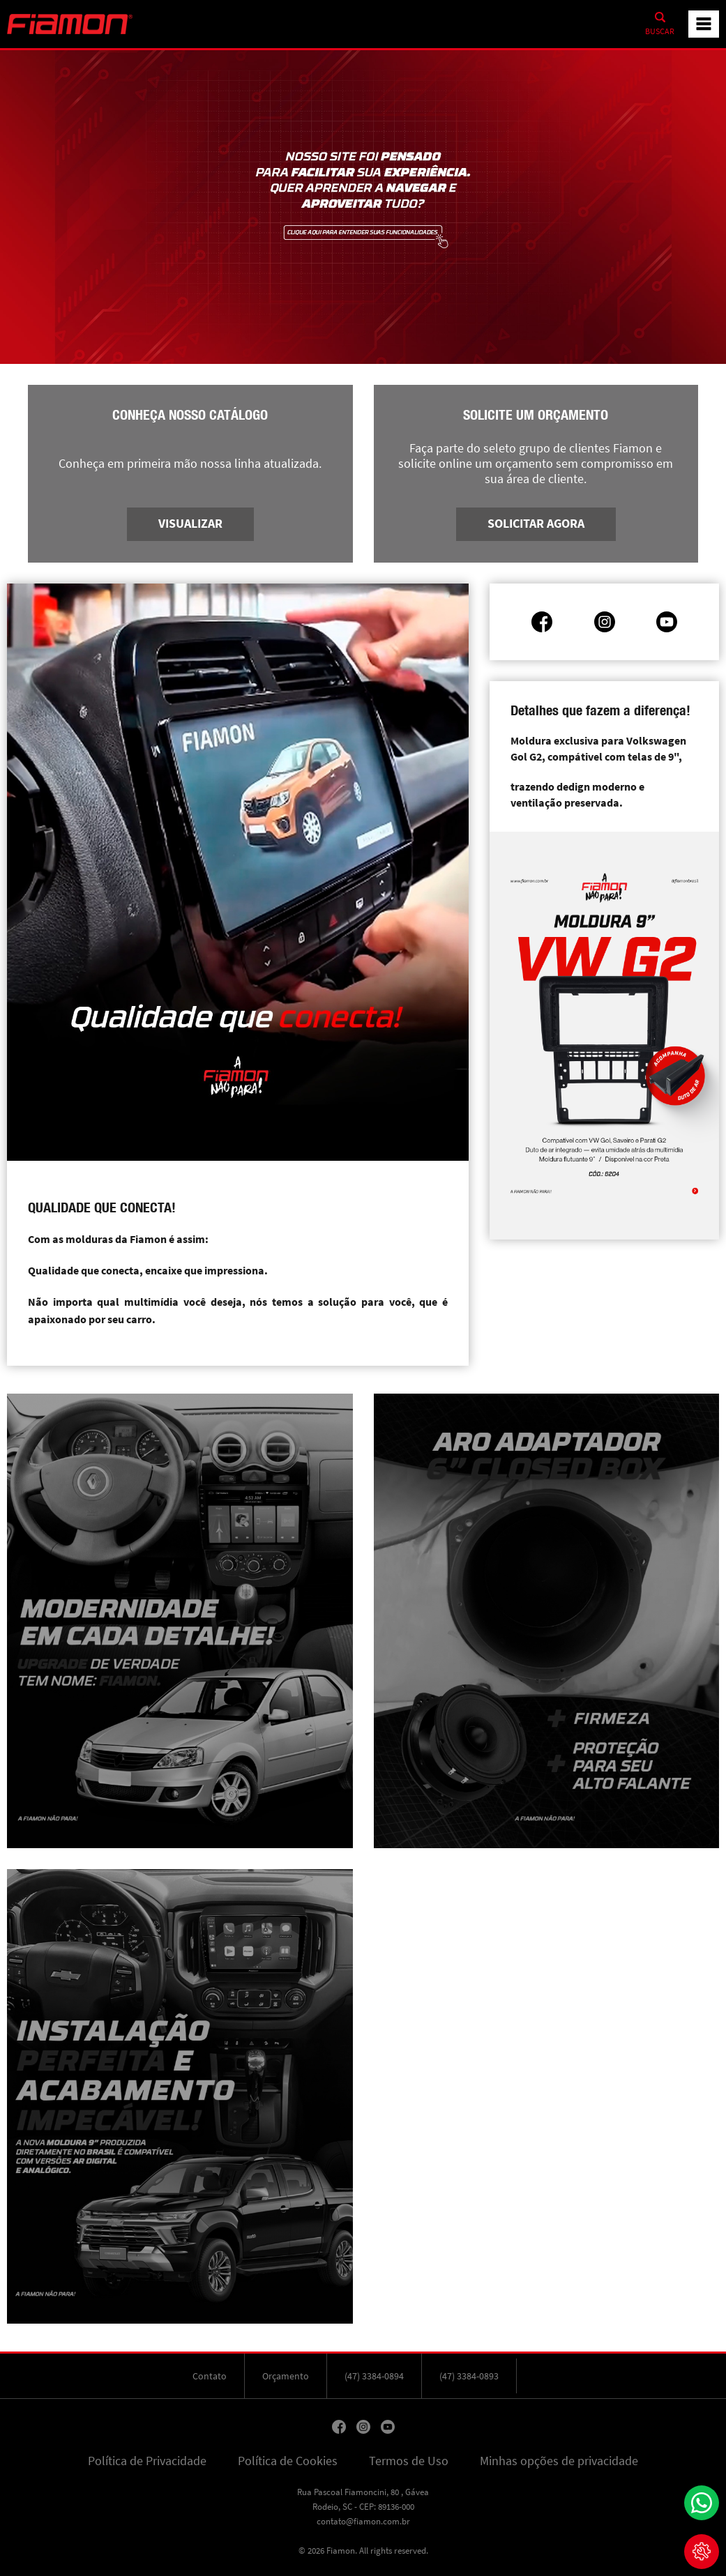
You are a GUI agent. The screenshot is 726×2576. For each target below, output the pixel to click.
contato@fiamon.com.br (363, 2521)
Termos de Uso (408, 2461)
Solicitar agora (535, 524)
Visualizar (190, 524)
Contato (209, 2376)
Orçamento (285, 2376)
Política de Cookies (288, 2461)
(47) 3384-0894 (374, 2376)
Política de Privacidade (147, 2461)
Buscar (659, 31)
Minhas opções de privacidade (559, 2461)
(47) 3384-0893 (469, 2376)
